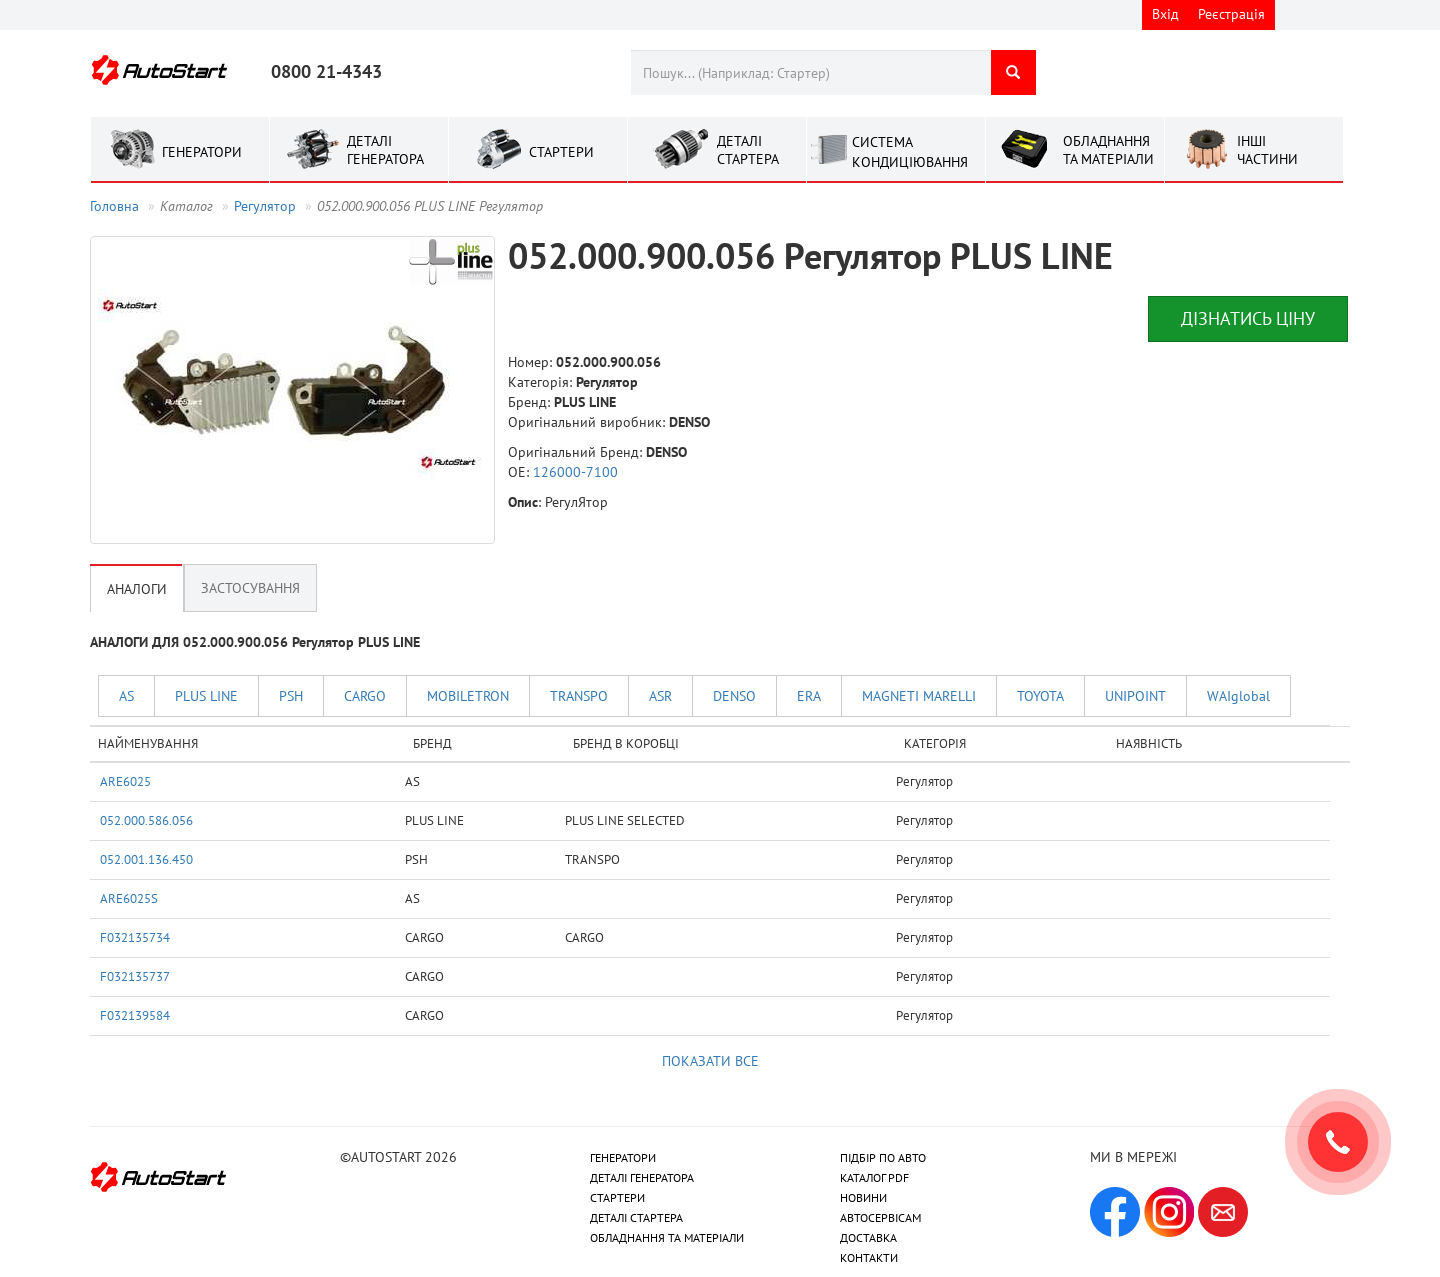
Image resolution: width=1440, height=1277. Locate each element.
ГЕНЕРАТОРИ (623, 1157)
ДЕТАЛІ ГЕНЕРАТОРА (642, 1177)
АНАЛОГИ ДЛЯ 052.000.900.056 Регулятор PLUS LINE (255, 642)
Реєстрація (1231, 14)
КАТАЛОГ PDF (874, 1177)
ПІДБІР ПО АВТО (883, 1157)
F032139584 (135, 1015)
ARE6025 (125, 781)
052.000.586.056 (146, 820)
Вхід (1165, 14)
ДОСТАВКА (868, 1237)
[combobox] (810, 72)
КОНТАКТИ (869, 1257)
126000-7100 (575, 472)
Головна (114, 206)
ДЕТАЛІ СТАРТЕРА (636, 1217)
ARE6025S (129, 898)
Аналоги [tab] (137, 589)
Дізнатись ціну (1248, 318)
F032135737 (135, 976)
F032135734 (135, 937)
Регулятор (265, 206)
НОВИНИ (863, 1197)
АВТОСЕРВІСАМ (880, 1217)
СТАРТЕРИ (617, 1197)
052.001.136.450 (146, 859)
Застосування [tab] (250, 588)
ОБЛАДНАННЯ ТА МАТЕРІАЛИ (667, 1237)
